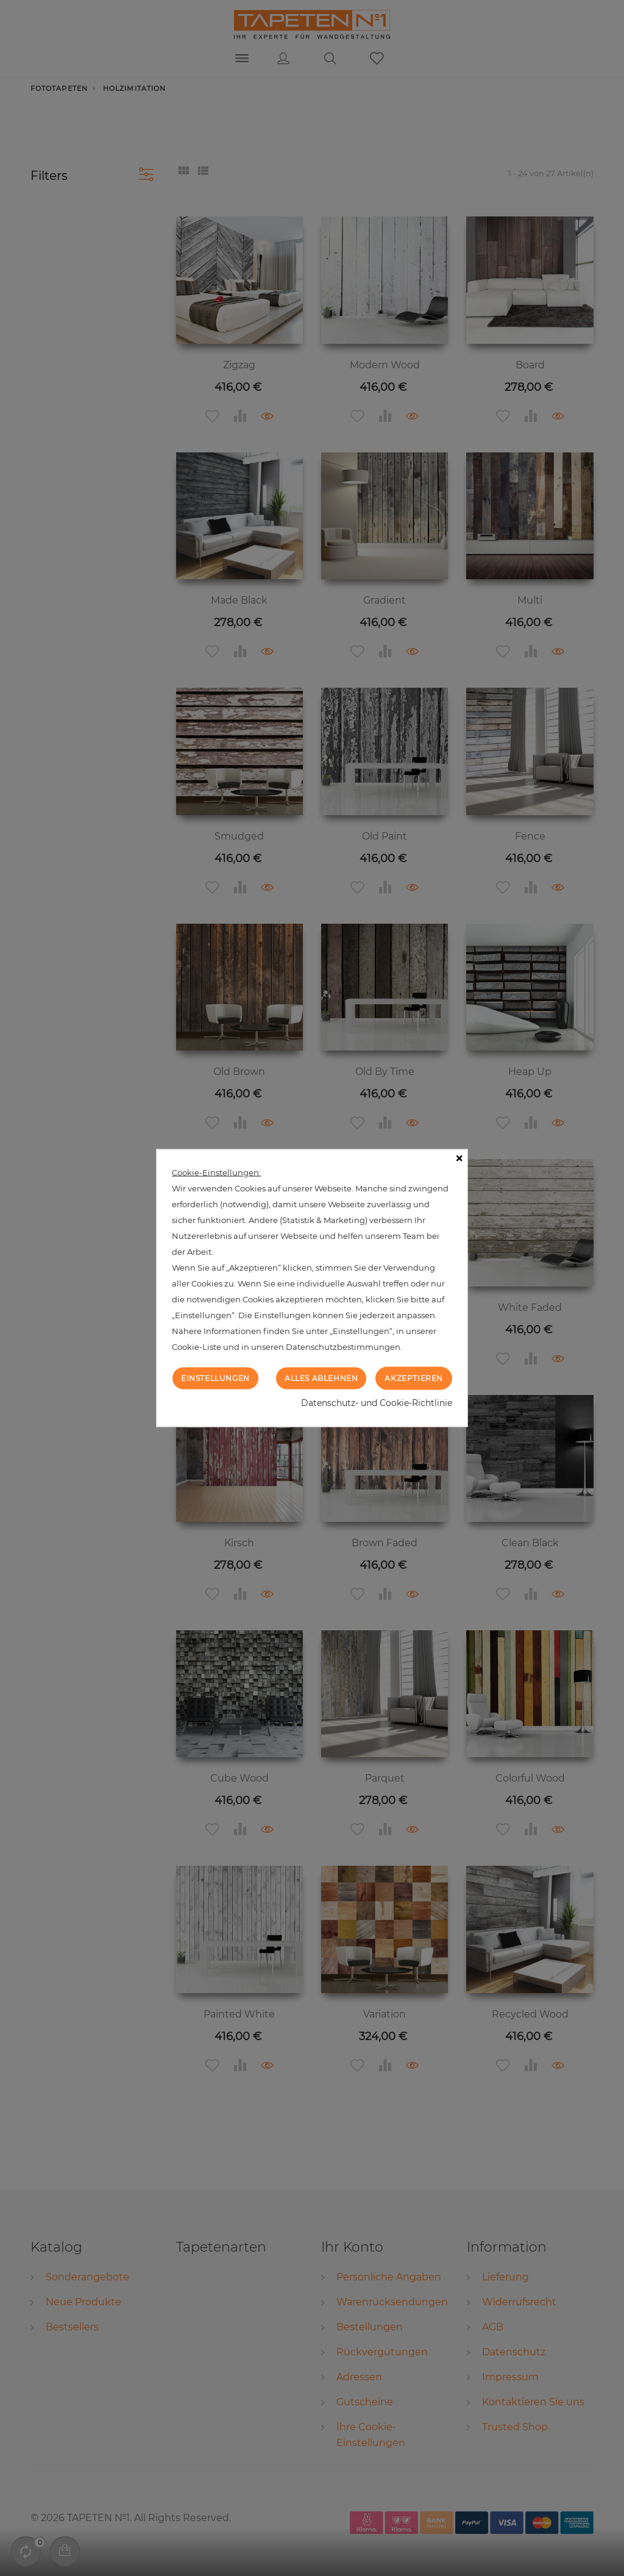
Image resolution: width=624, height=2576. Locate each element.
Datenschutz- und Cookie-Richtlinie (376, 1402)
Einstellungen (215, 1377)
